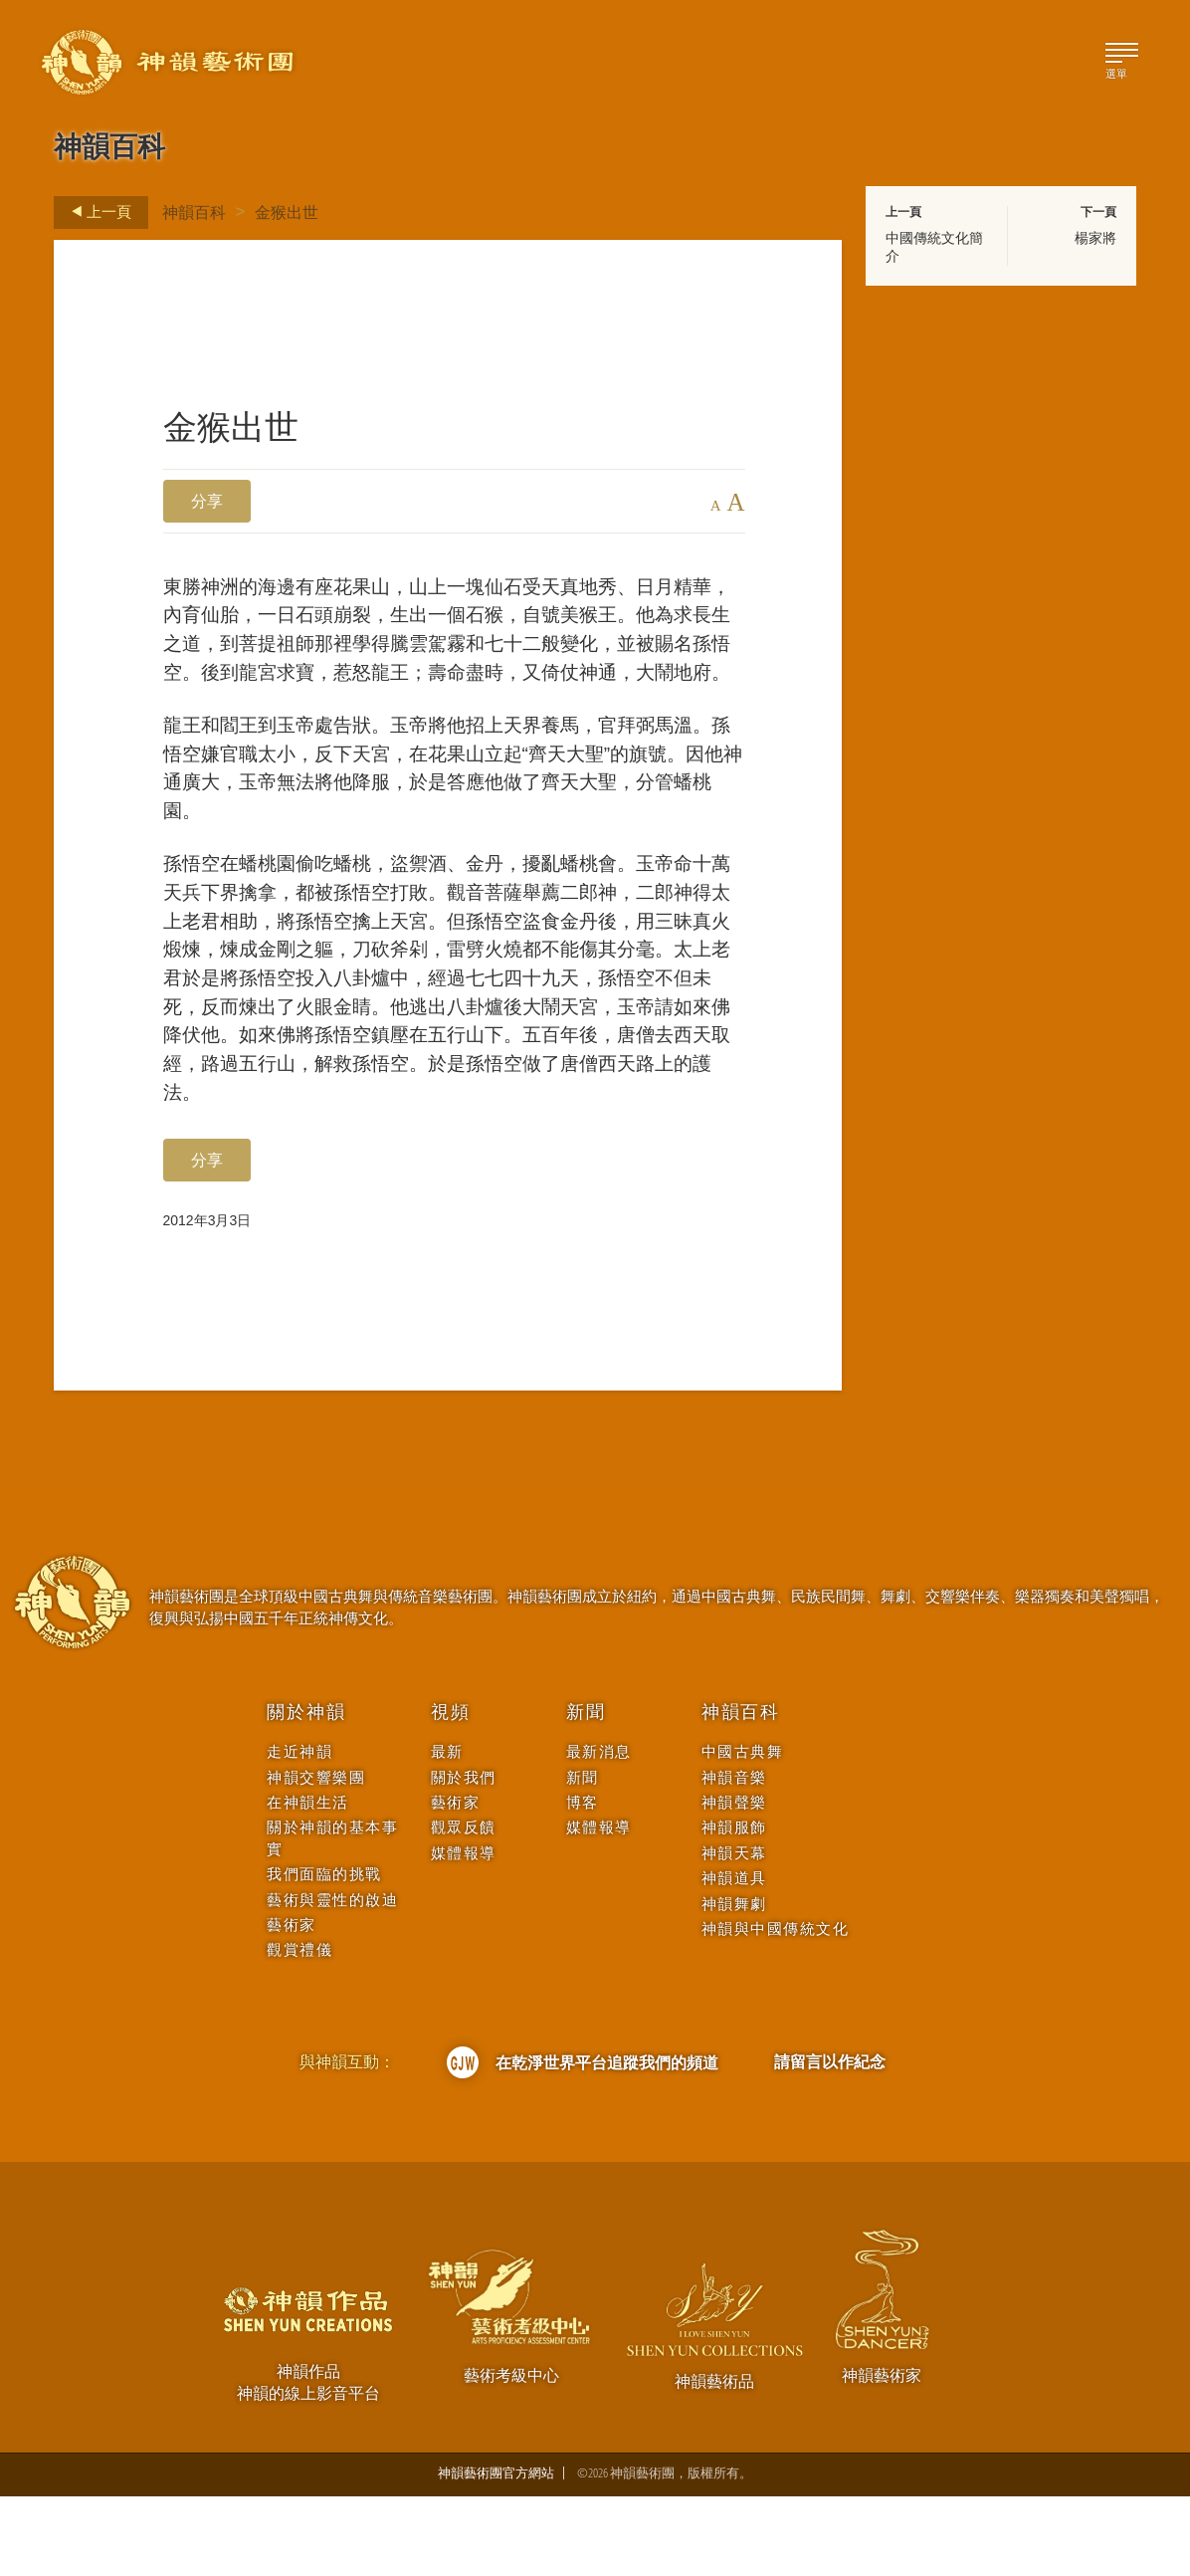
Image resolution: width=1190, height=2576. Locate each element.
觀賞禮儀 (299, 2029)
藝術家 (291, 2004)
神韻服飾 (734, 1906)
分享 (207, 501)
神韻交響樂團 (316, 1855)
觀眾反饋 (463, 1906)
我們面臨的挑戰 (324, 1953)
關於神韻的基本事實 (332, 1917)
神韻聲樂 (734, 1880)
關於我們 (463, 1855)
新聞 (586, 1792)
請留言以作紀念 (830, 2141)
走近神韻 (299, 1831)
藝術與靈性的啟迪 (332, 1978)
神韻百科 (194, 212)
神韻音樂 (734, 1855)
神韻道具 (734, 1957)
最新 (447, 1831)
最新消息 (599, 1831)
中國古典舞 (742, 1831)
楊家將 (1095, 238)
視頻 (451, 1792)
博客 (582, 1880)
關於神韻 (306, 1792)
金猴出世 (286, 212)
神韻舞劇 (734, 1982)
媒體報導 (463, 1931)
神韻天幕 (734, 1931)
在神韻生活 (308, 1880)
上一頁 (95, 212)
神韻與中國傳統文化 (775, 2008)
